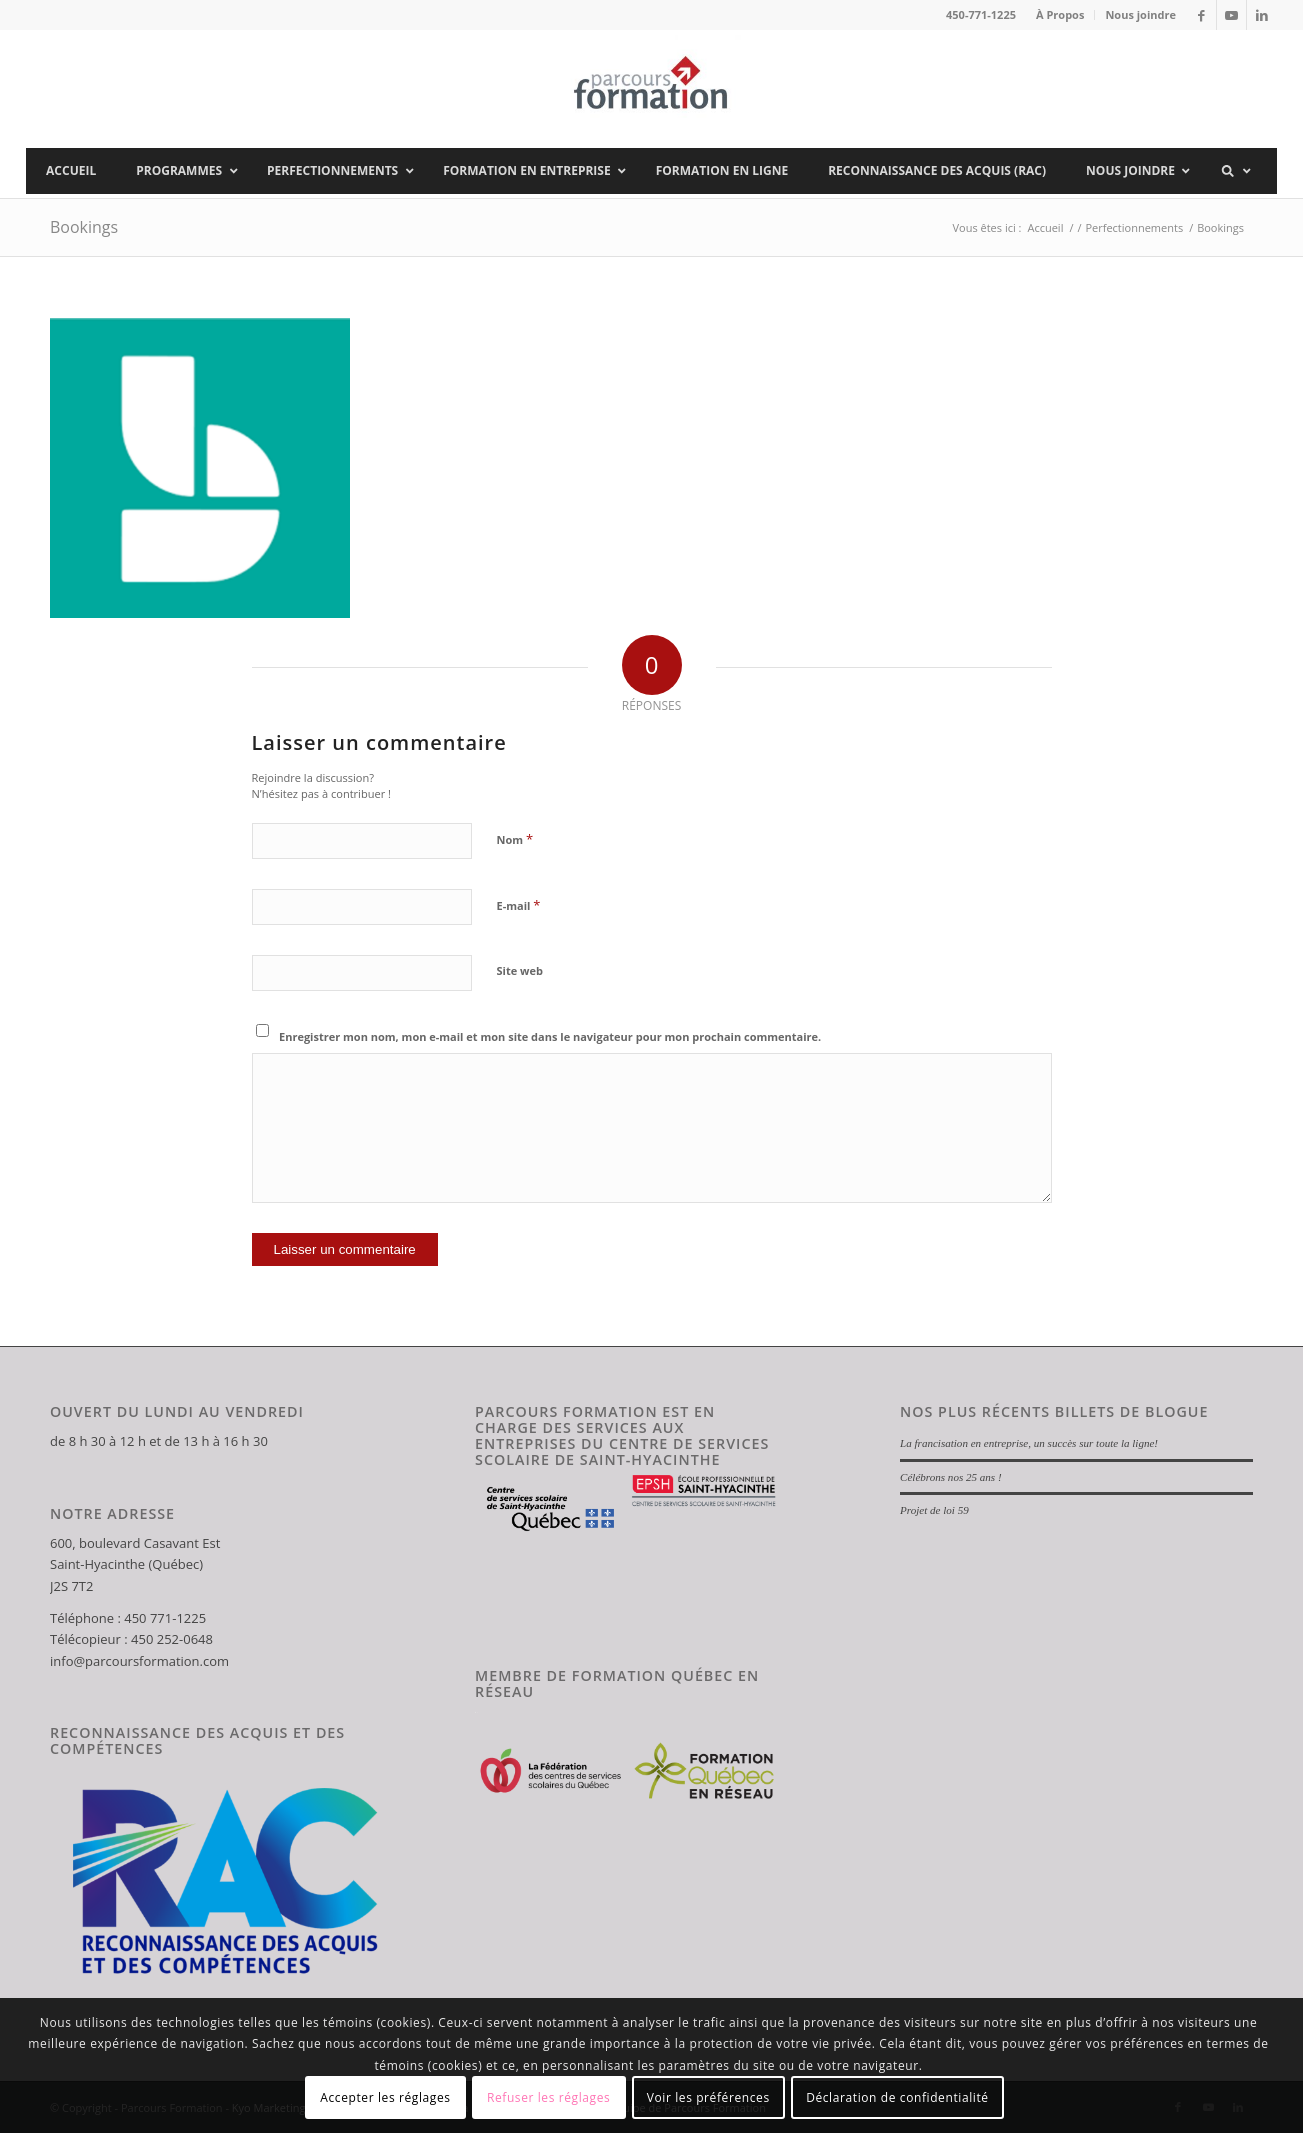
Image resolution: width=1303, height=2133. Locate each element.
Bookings (84, 227)
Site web (520, 970)
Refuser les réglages (548, 2097)
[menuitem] (1060, 15)
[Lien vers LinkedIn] (1262, 15)
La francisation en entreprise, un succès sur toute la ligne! (1029, 1443)
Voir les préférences (708, 2097)
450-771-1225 (981, 14)
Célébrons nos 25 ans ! (950, 1477)
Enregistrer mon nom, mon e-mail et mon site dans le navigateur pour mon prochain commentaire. (550, 1036)
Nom (515, 839)
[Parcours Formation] (651, 89)
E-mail (519, 905)
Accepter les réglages (385, 2097)
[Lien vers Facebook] (1201, 15)
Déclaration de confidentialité (897, 2097)
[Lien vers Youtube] (1231, 15)
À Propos (1060, 14)
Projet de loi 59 (934, 1510)
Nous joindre (1140, 14)
